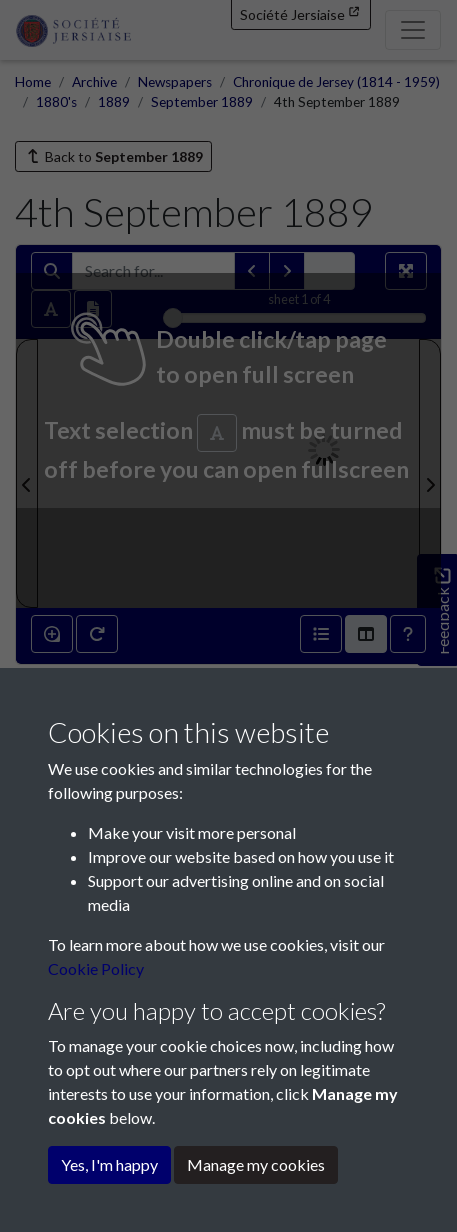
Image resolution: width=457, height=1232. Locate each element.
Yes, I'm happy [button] (109, 1164)
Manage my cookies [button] (256, 1164)
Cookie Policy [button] (96, 968)
